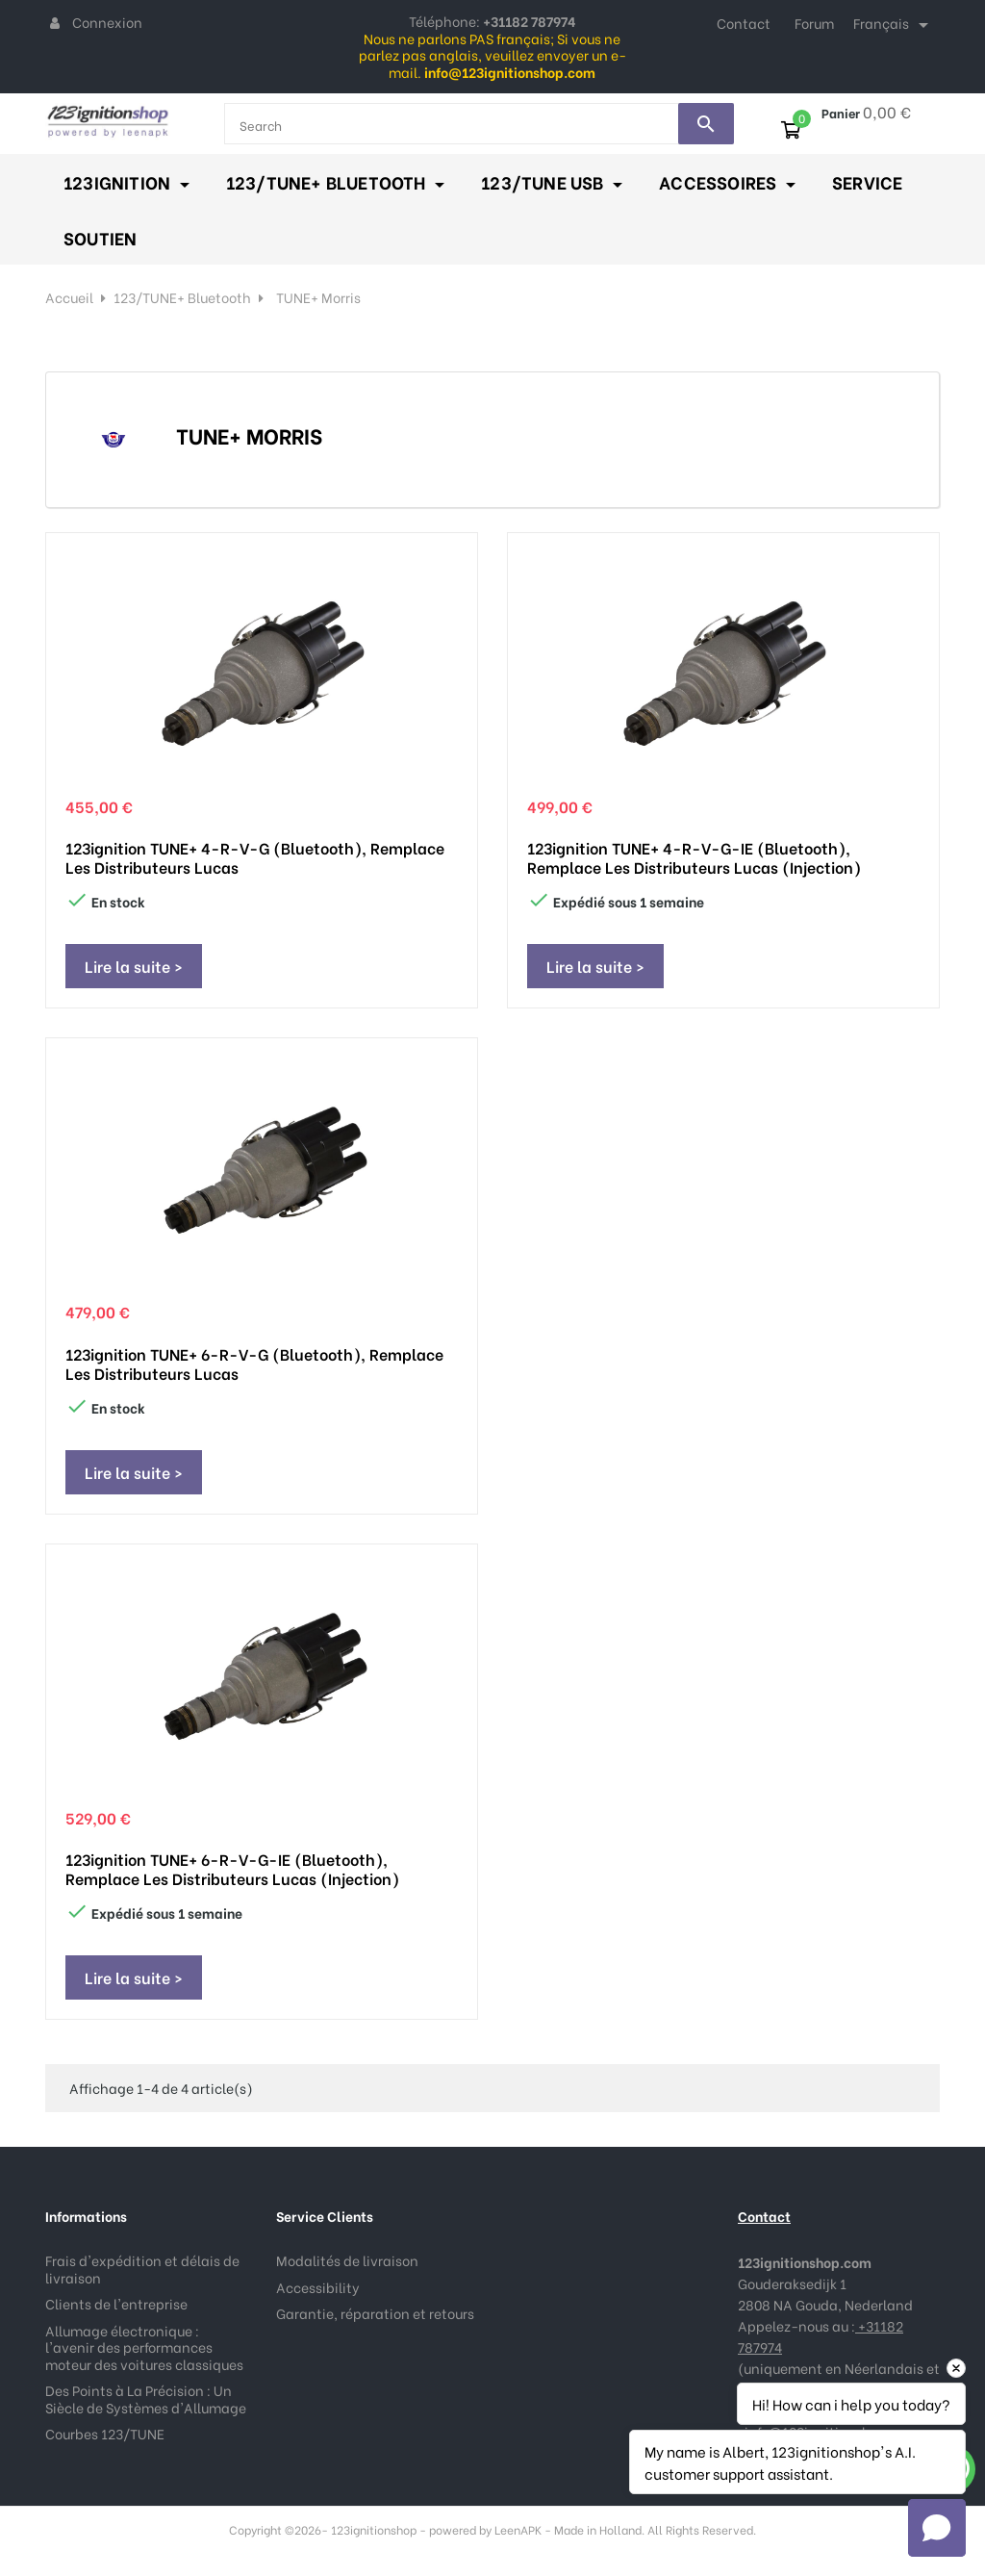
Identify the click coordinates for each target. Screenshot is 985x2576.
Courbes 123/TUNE (104, 2433)
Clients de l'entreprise (116, 2303)
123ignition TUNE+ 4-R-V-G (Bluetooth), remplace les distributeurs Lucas (254, 857)
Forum (814, 23)
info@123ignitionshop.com (832, 2431)
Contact (743, 23)
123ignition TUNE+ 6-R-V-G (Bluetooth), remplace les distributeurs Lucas (254, 1363)
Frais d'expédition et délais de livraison (142, 2268)
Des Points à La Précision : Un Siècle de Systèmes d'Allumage (145, 2398)
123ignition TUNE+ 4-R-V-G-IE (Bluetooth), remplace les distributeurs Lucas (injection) (694, 857)
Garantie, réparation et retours (375, 2313)
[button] (937, 2528)
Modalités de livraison (347, 2260)
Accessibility (318, 2287)
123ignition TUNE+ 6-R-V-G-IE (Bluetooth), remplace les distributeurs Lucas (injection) (232, 1868)
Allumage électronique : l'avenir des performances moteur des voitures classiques (144, 2347)
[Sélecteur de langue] (894, 25)
